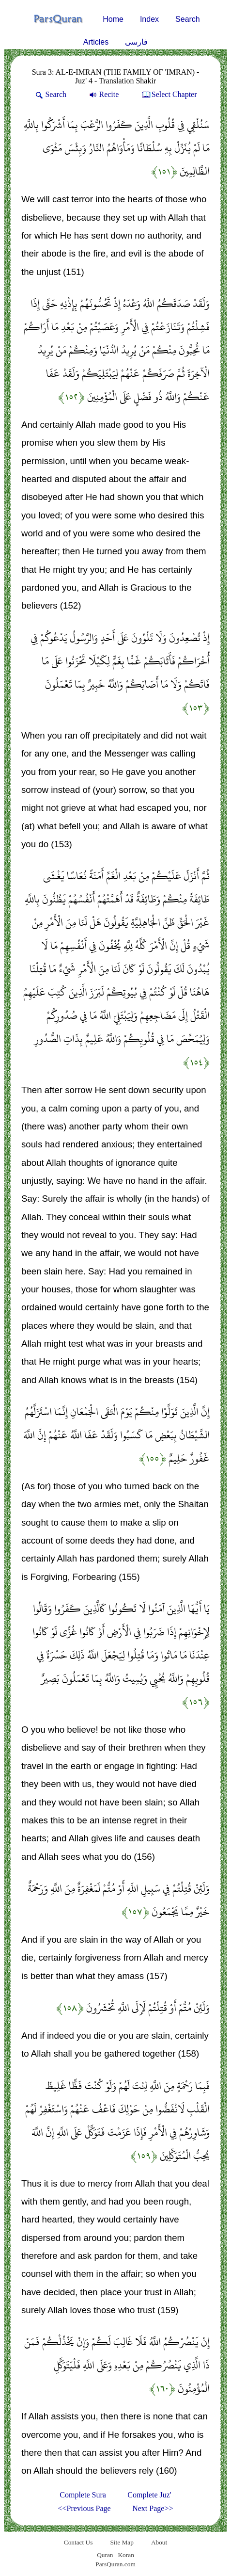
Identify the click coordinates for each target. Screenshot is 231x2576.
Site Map (122, 2542)
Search (187, 19)
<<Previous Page (84, 2508)
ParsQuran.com (115, 2564)
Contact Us (78, 2542)
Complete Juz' (149, 2495)
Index (149, 19)
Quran (105, 2555)
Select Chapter (168, 94)
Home (113, 19)
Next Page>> (152, 2508)
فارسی (136, 42)
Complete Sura (83, 2495)
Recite (103, 94)
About (159, 2542)
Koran (126, 2555)
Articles (95, 42)
